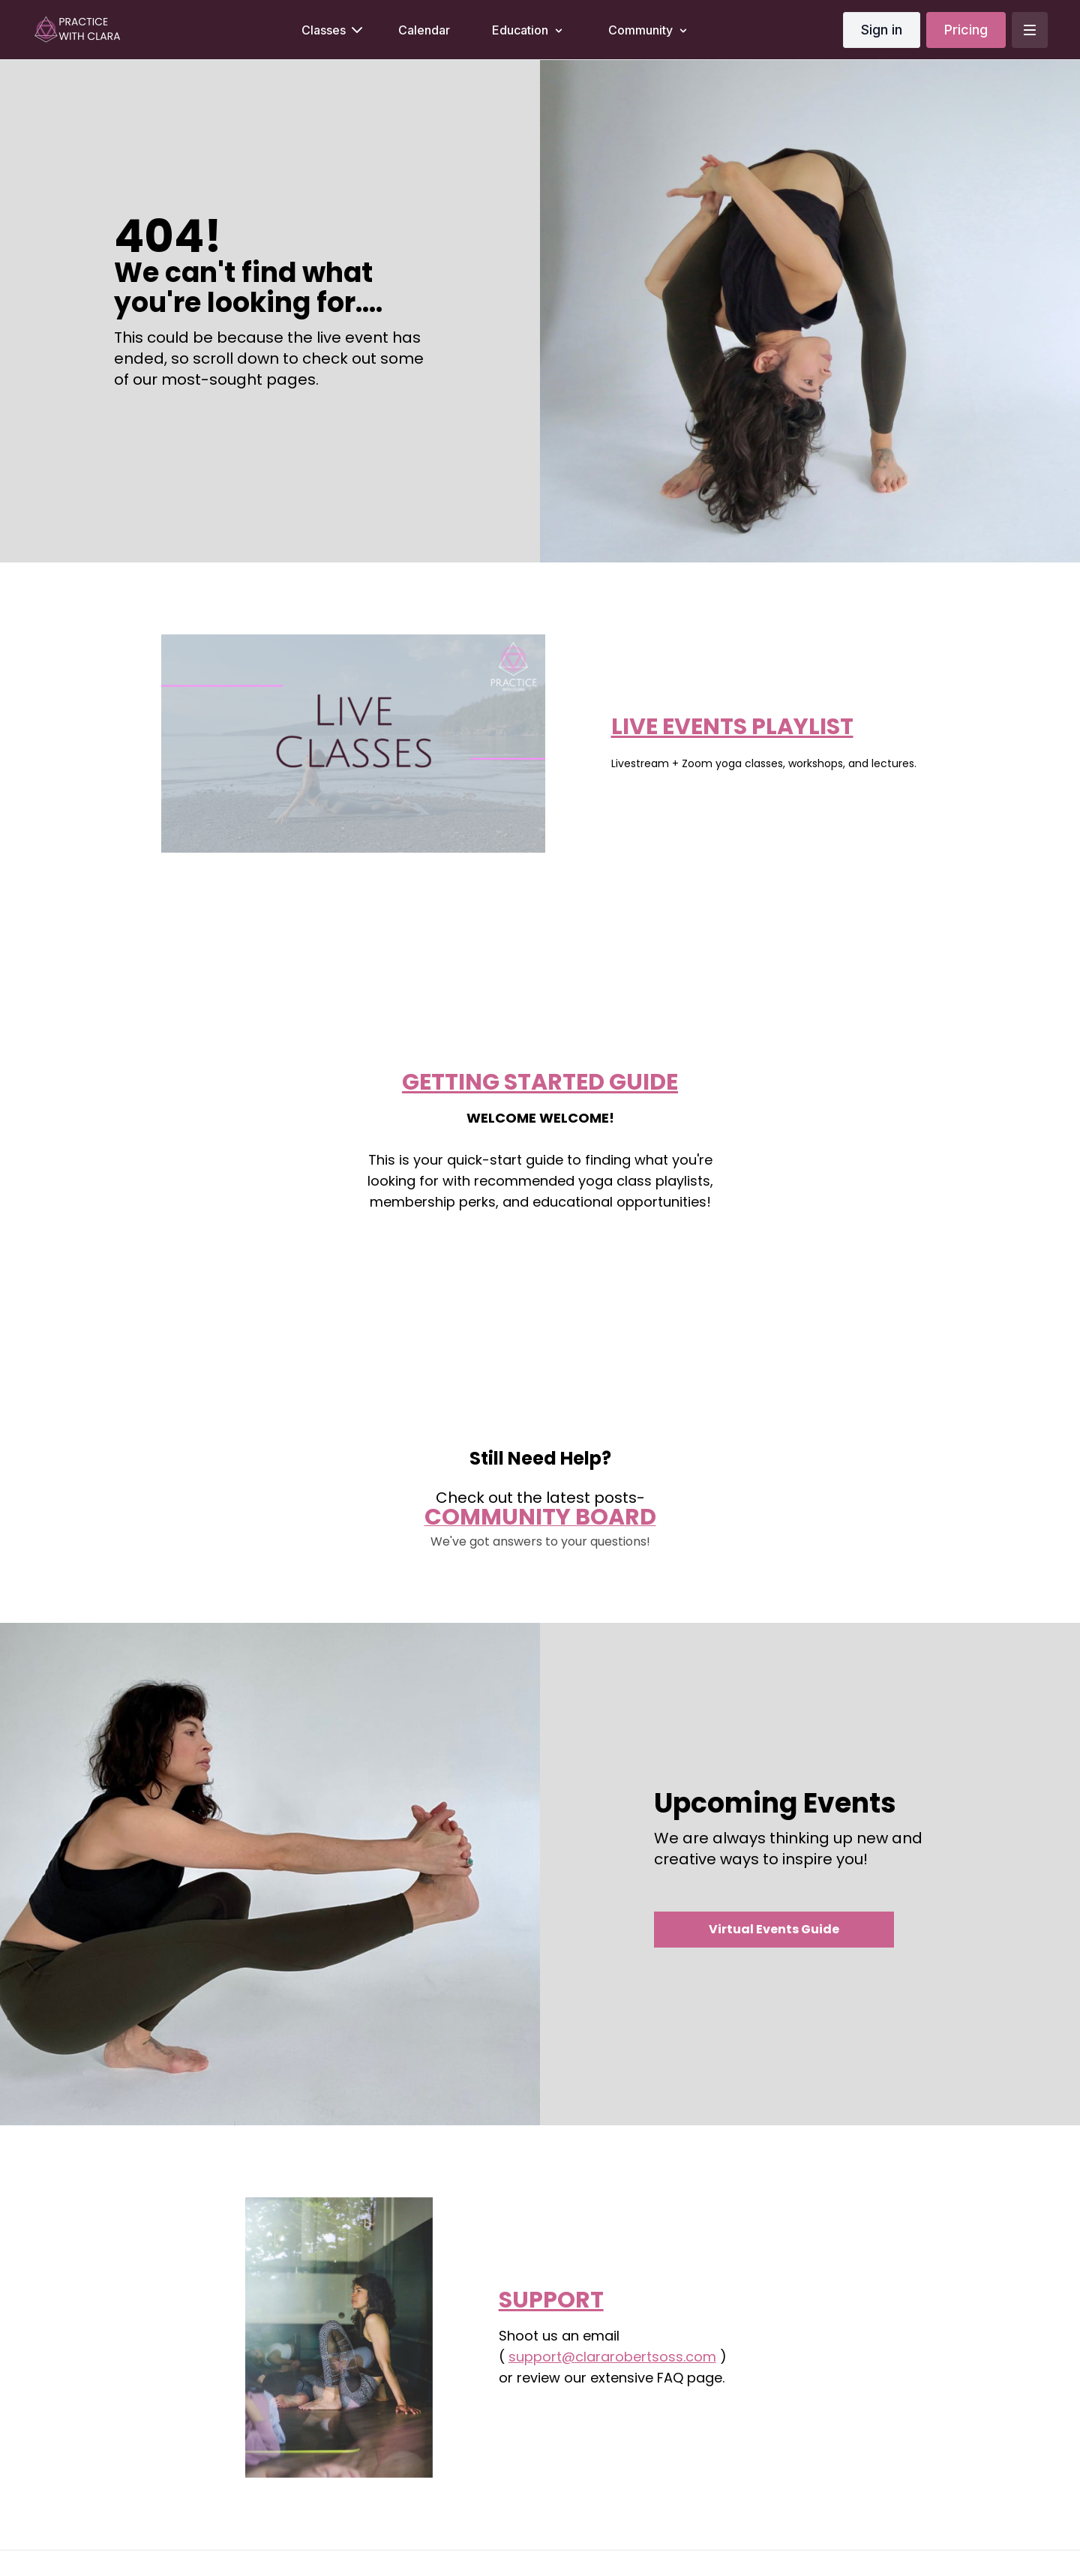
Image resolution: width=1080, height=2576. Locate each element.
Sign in (881, 29)
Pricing (966, 29)
